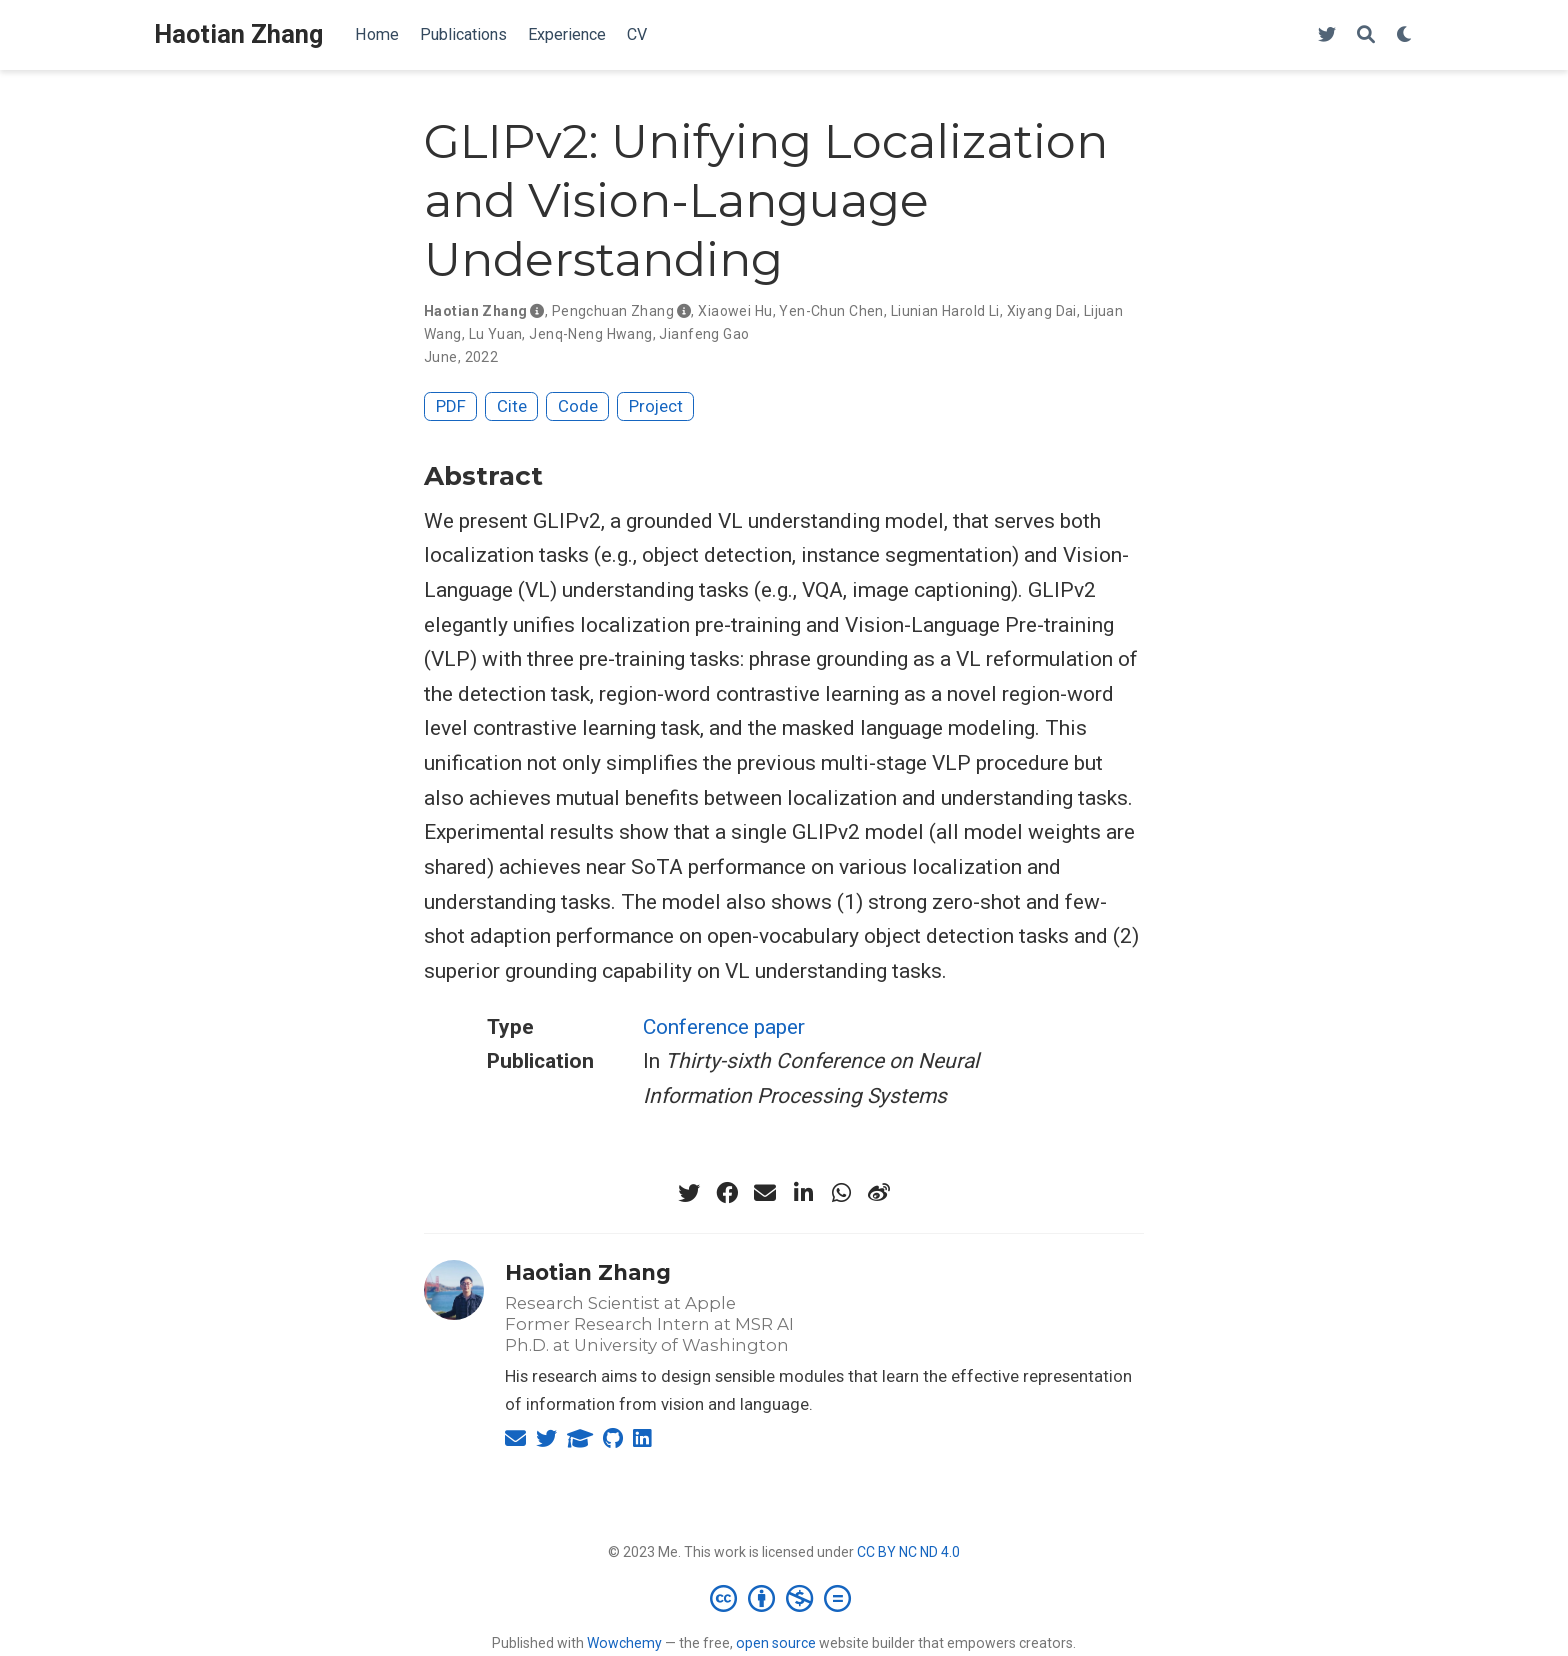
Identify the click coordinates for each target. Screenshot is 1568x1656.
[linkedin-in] (803, 1193)
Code (578, 406)
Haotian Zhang (238, 34)
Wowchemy (624, 1643)
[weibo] (879, 1193)
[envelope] (765, 1193)
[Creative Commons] (784, 1598)
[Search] (1366, 35)
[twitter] (689, 1193)
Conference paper (724, 1027)
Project (656, 406)
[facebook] (727, 1193)
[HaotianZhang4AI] (1327, 35)
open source (776, 1643)
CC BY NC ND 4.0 (908, 1552)
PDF (451, 406)
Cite (512, 406)
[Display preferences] (1405, 35)
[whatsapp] (841, 1193)
